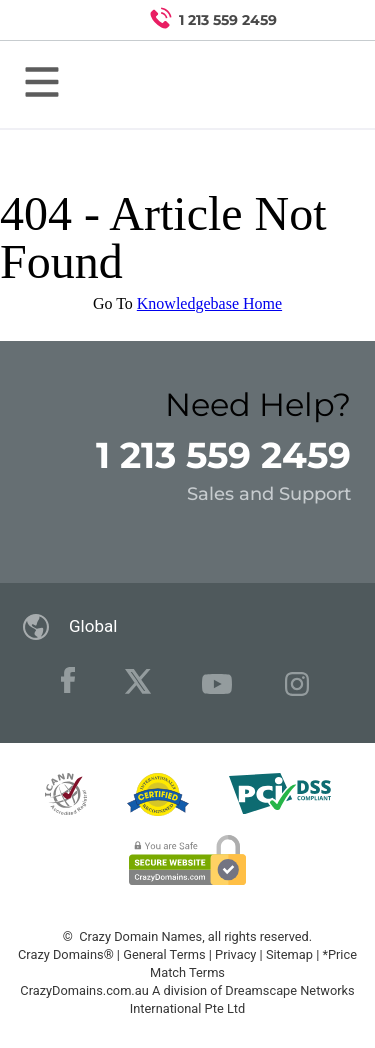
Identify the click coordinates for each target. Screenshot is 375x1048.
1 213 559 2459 (223, 455)
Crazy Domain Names (140, 936)
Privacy (235, 954)
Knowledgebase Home (209, 303)
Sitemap (289, 954)
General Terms (164, 954)
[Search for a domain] (321, 20)
